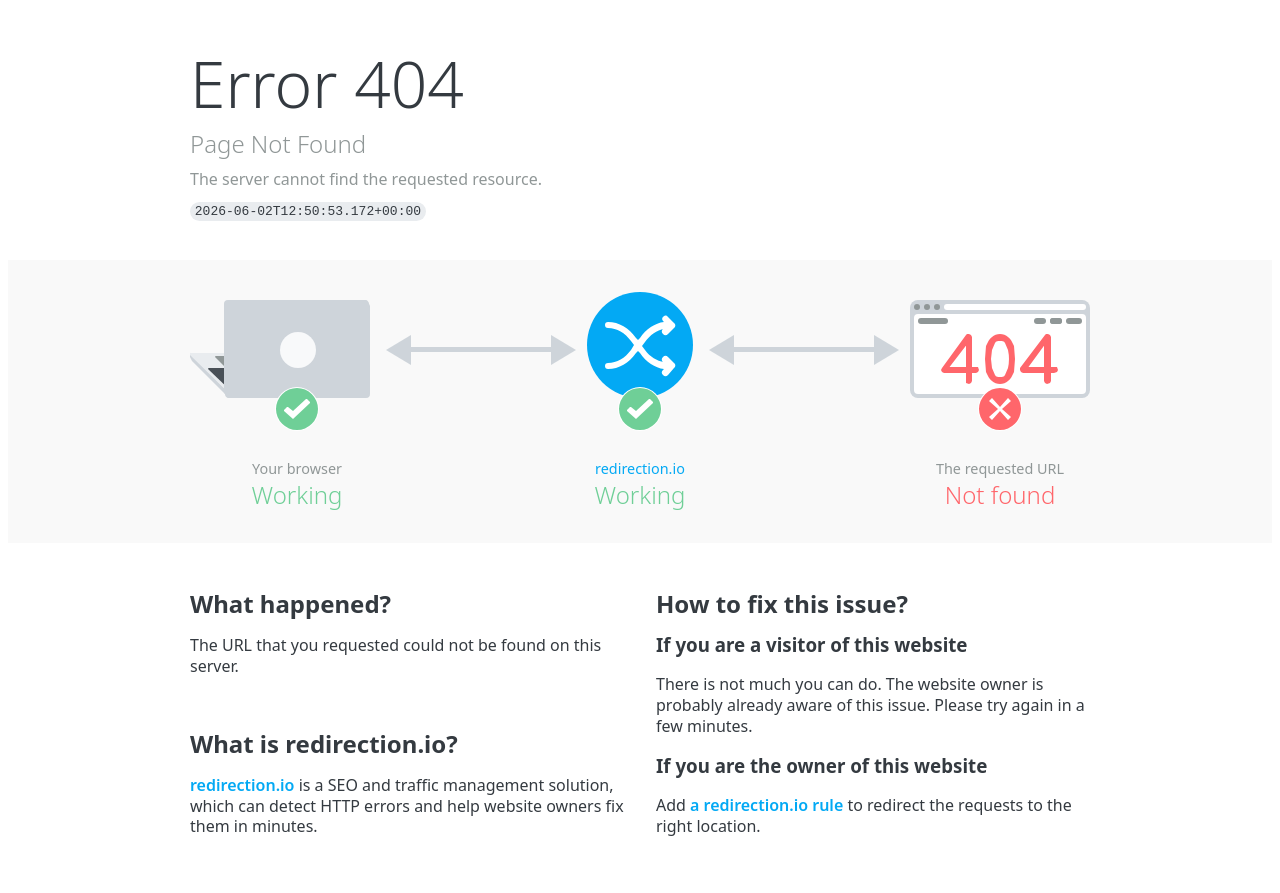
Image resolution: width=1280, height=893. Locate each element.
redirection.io (640, 468)
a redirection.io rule (766, 805)
